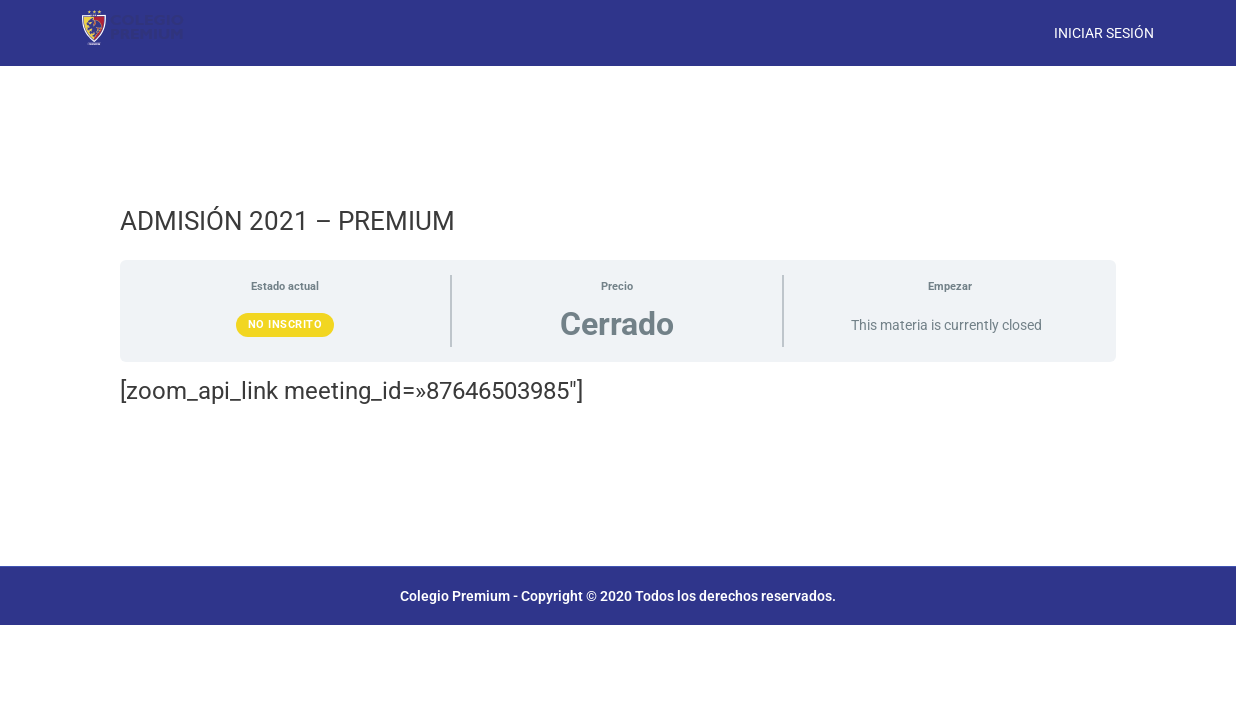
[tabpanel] (618, 391)
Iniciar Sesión (1104, 33)
